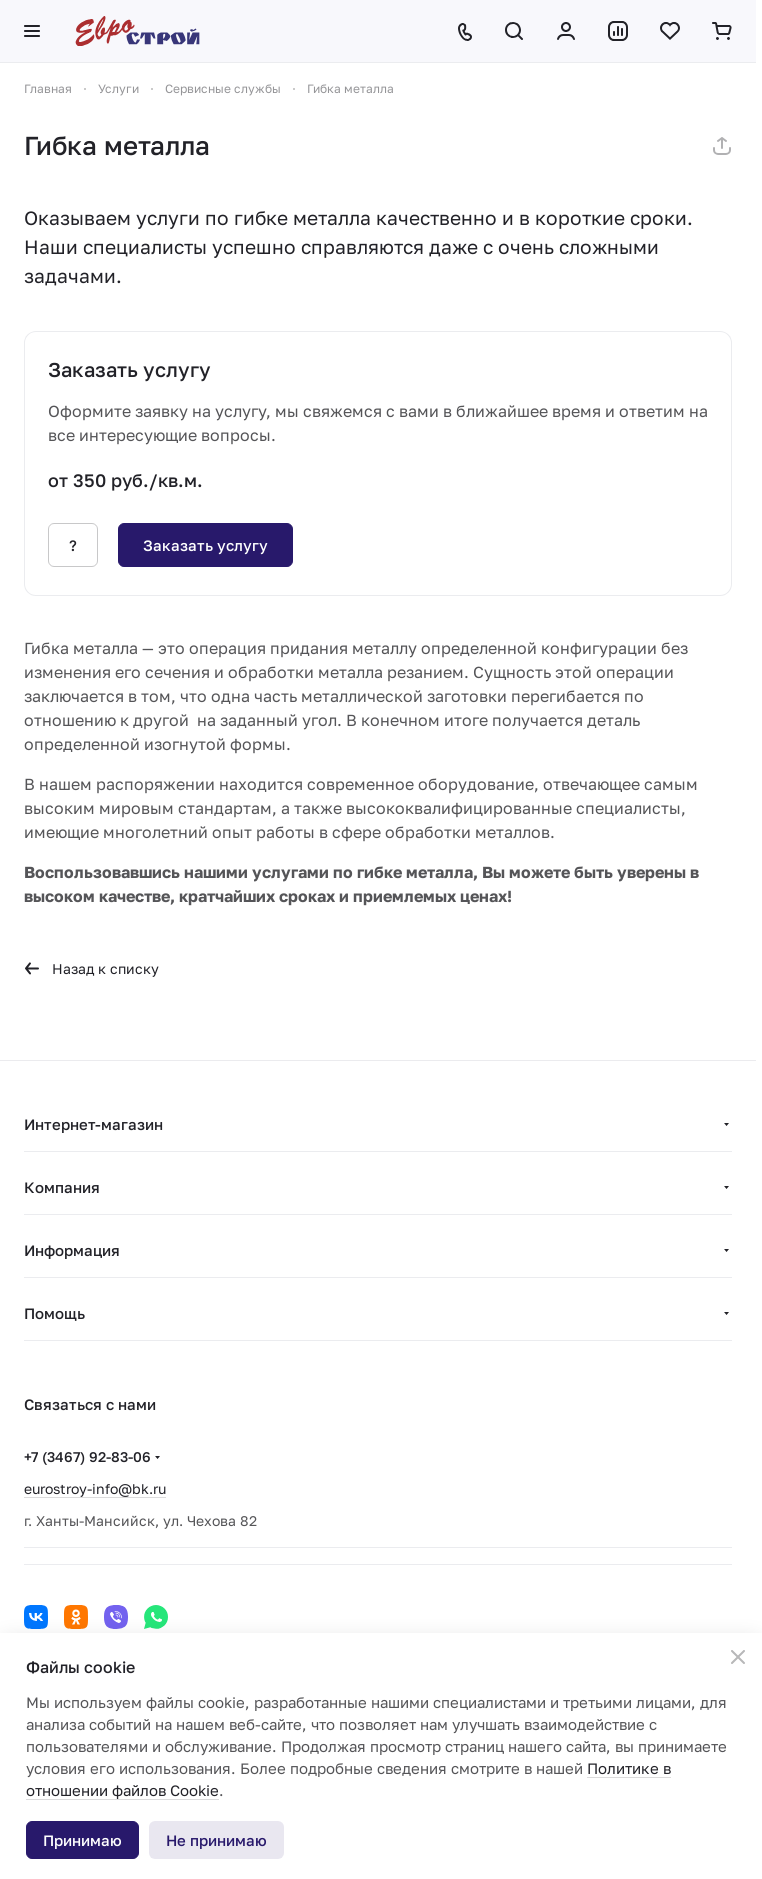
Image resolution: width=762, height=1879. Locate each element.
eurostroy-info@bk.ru (95, 1488)
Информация (72, 1250)
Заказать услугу (205, 545)
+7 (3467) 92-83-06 (87, 1456)
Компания (62, 1187)
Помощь (54, 1313)
